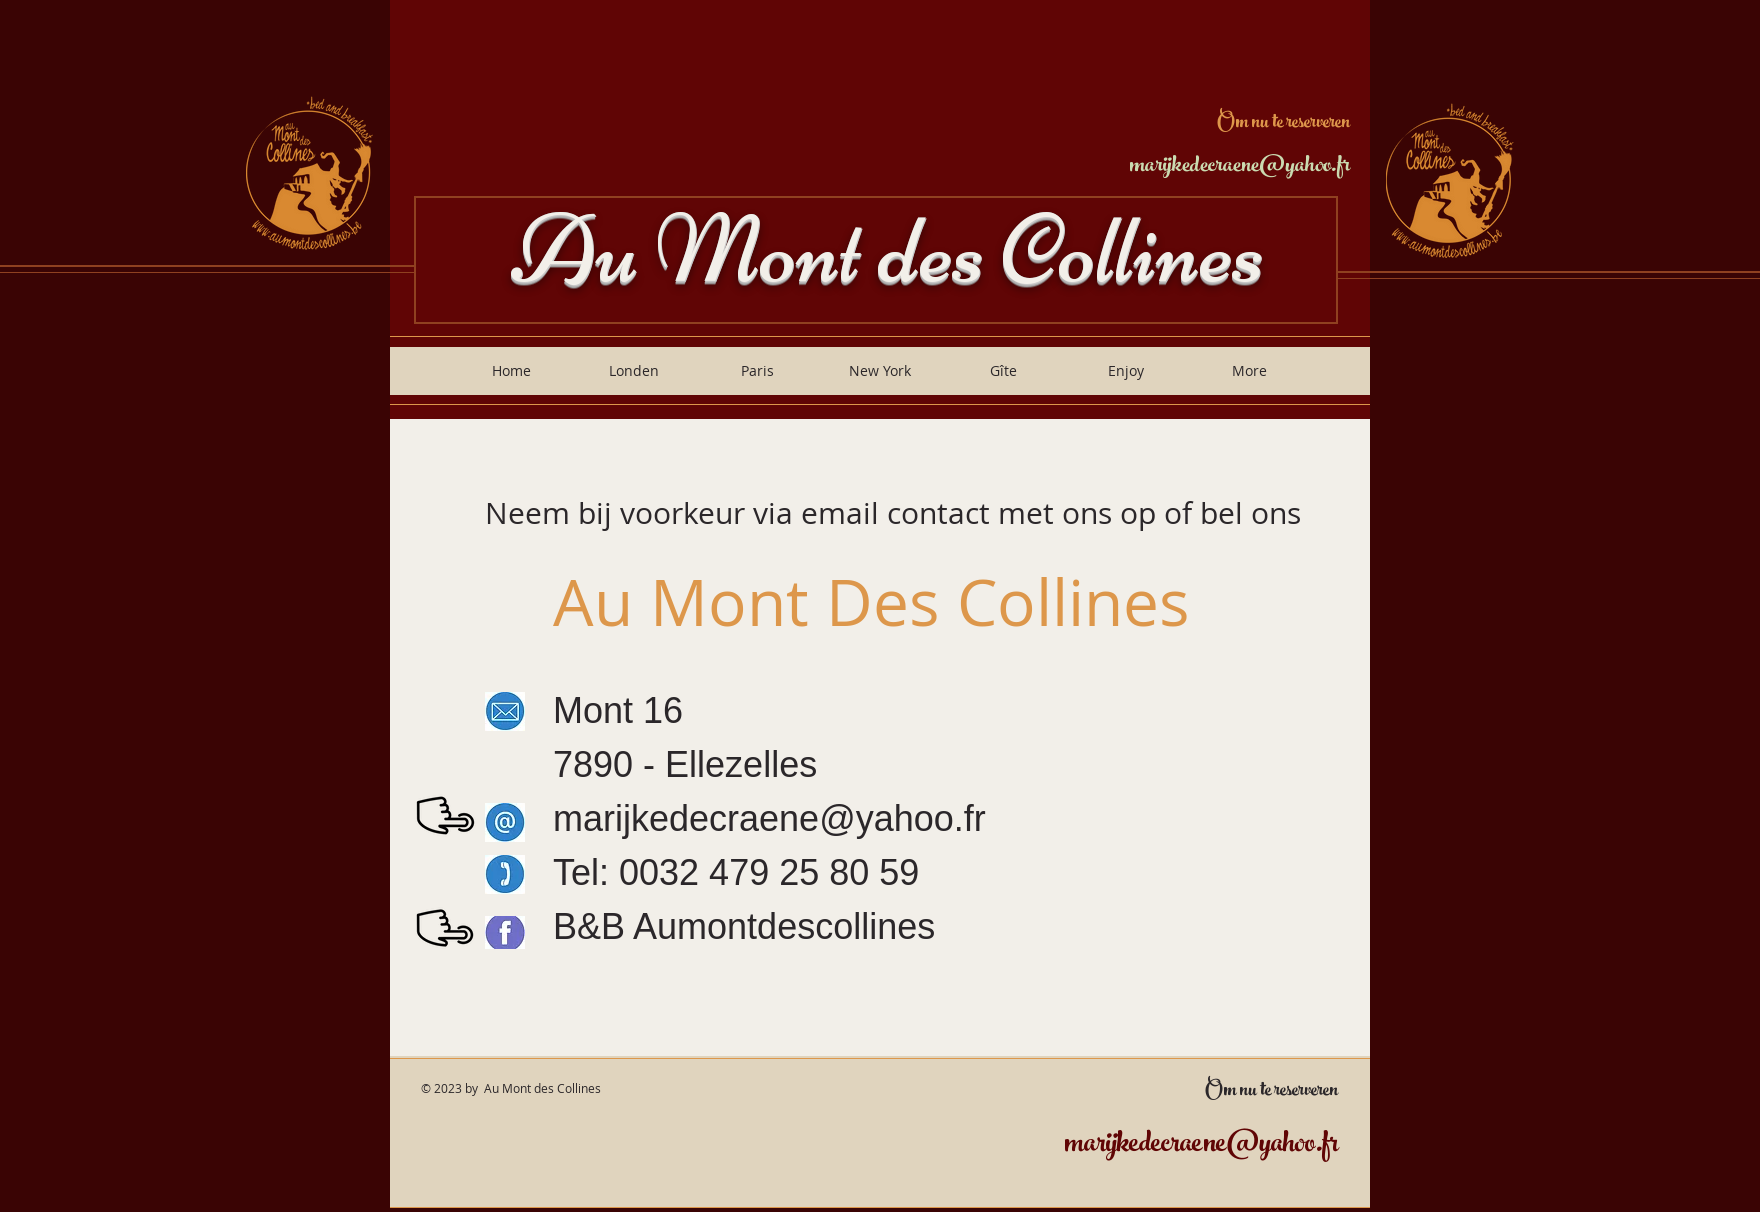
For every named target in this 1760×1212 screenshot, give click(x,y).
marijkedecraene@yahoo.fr (1239, 167)
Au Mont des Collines (888, 250)
